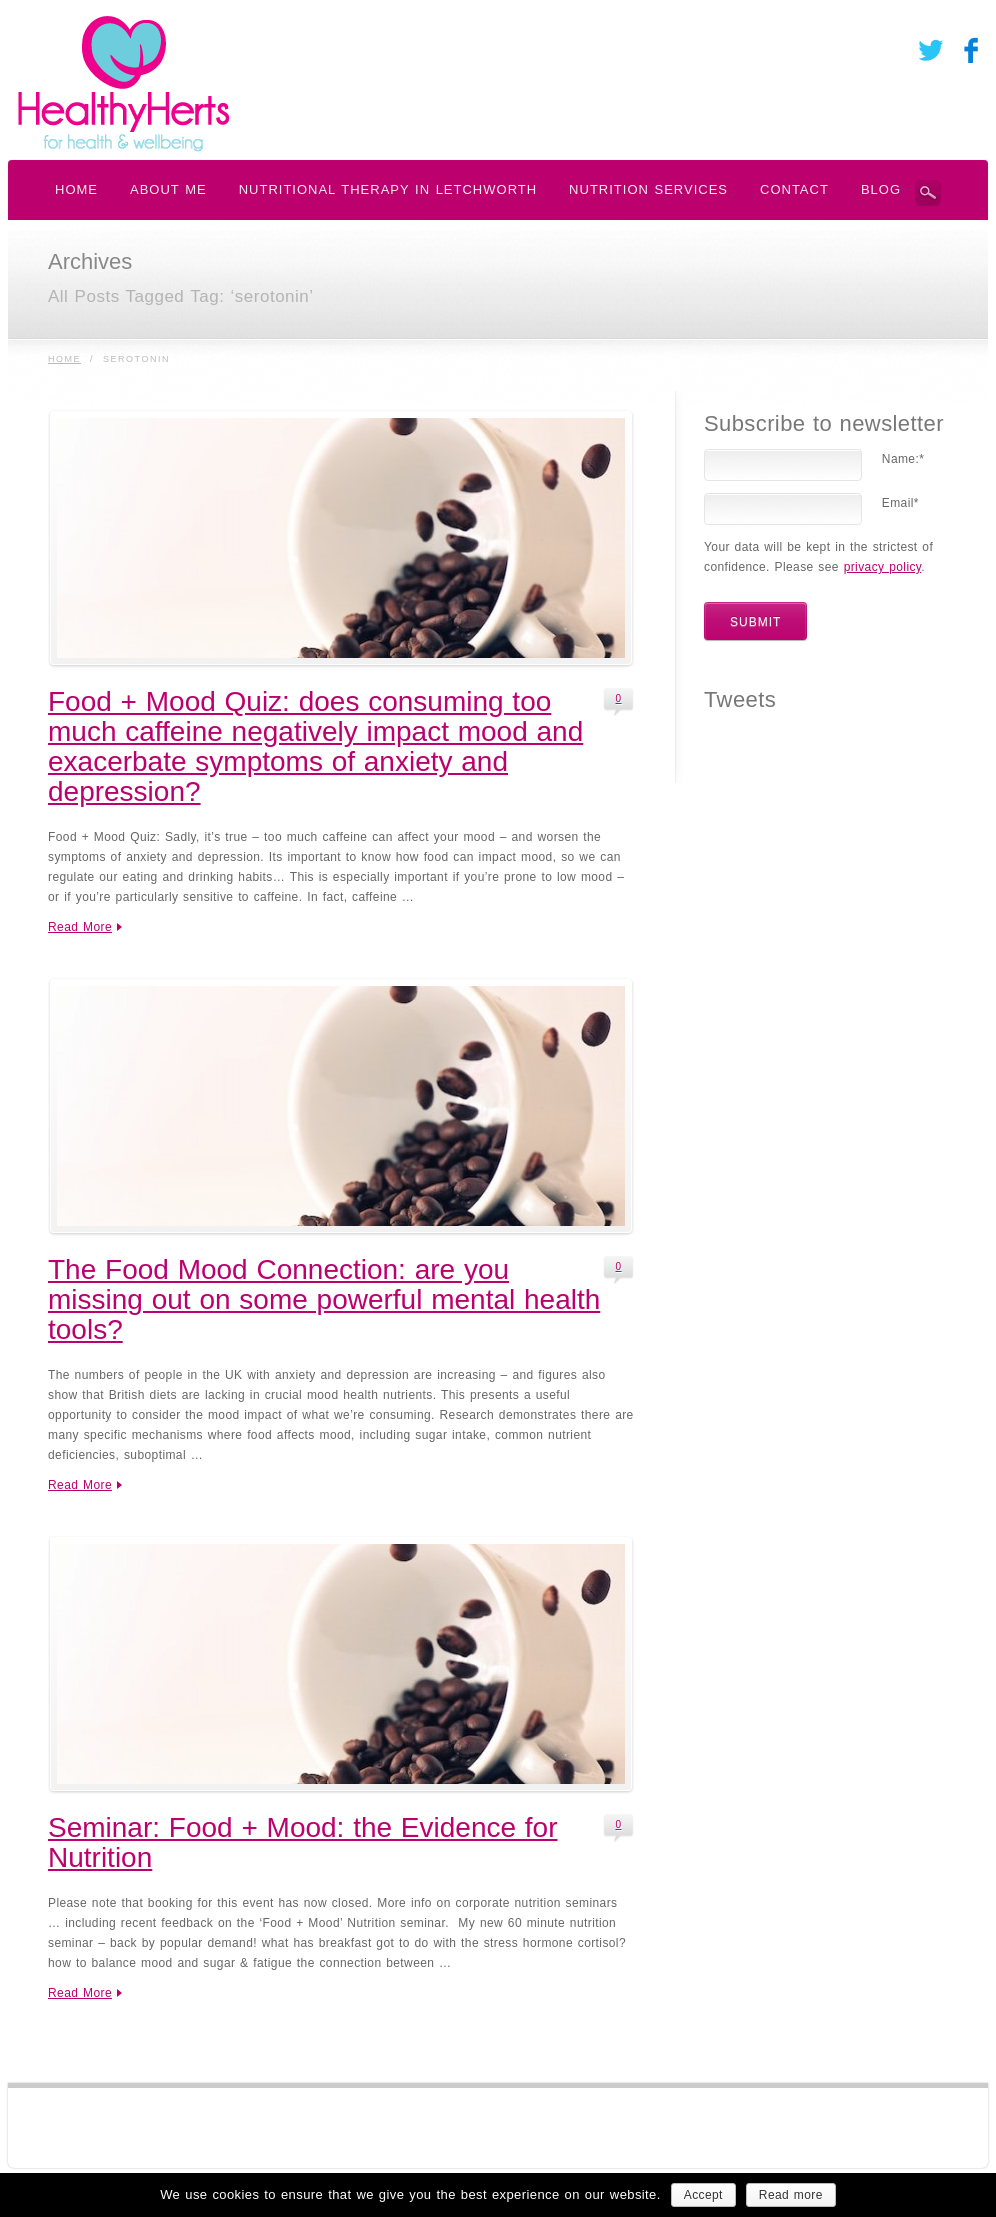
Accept (703, 2195)
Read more (791, 2195)
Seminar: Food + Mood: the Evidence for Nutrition (303, 1842)
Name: (903, 459)
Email (900, 503)
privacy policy (883, 567)
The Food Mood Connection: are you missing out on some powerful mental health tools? (324, 1299)
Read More (80, 927)
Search (928, 193)
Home (64, 359)
